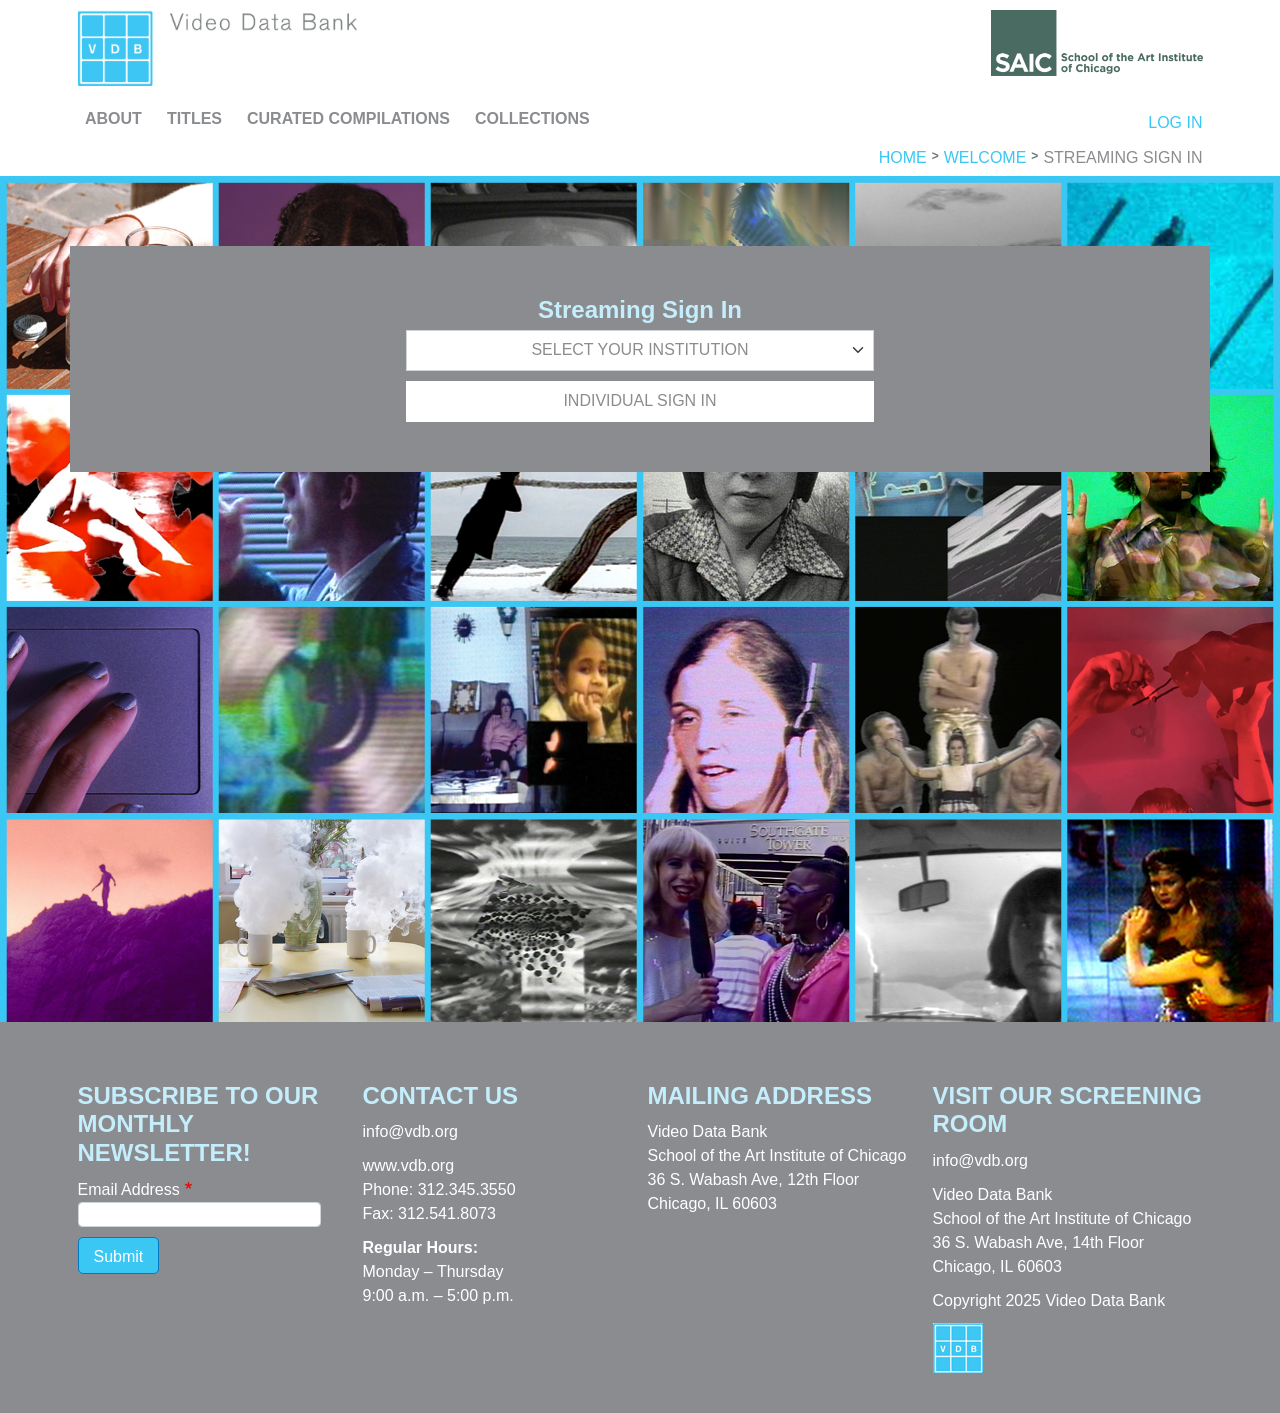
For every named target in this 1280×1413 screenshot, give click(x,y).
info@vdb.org (410, 1131)
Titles (194, 118)
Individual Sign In (639, 400)
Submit (119, 1256)
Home (903, 158)
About (113, 118)
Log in (1175, 122)
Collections (532, 118)
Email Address (129, 1189)
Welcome (985, 158)
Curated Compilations (348, 118)
